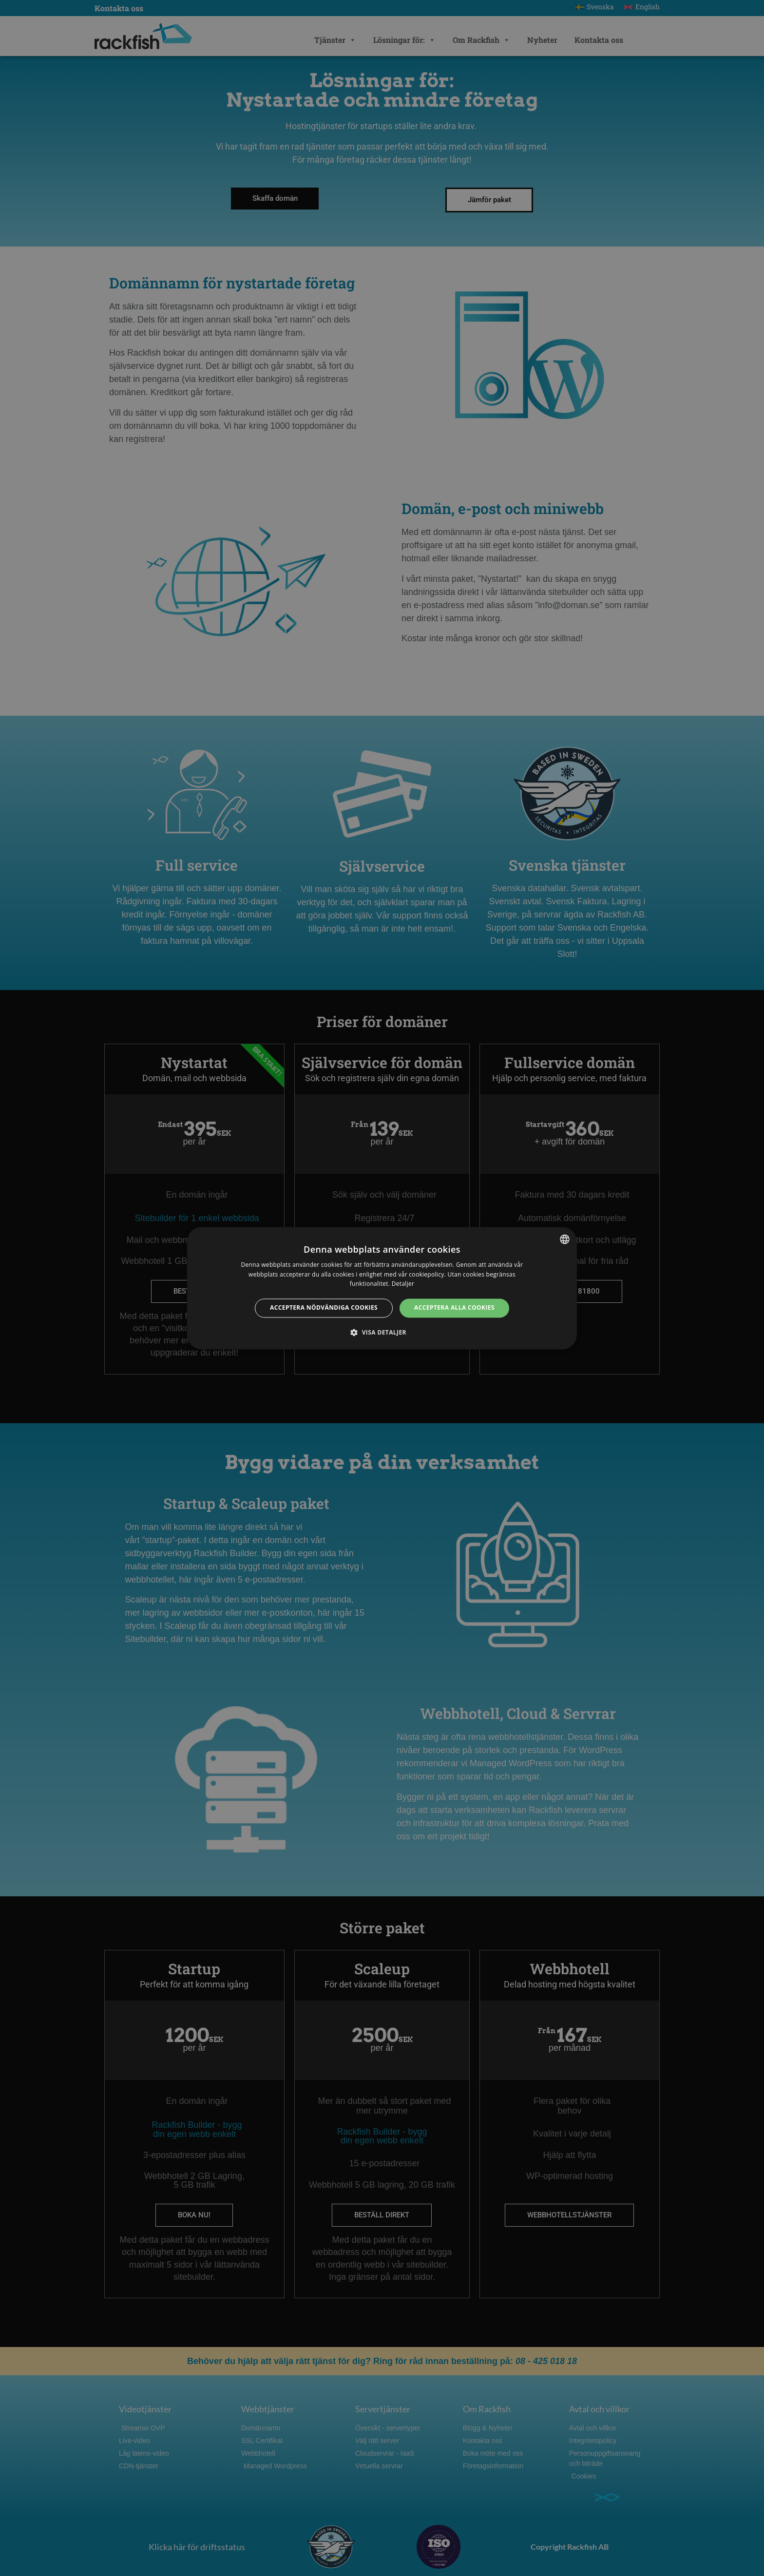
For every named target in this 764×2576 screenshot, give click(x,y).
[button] (382, 1332)
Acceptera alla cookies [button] (454, 1308)
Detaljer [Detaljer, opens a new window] (403, 1284)
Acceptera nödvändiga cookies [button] (324, 1308)
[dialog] (382, 1288)
